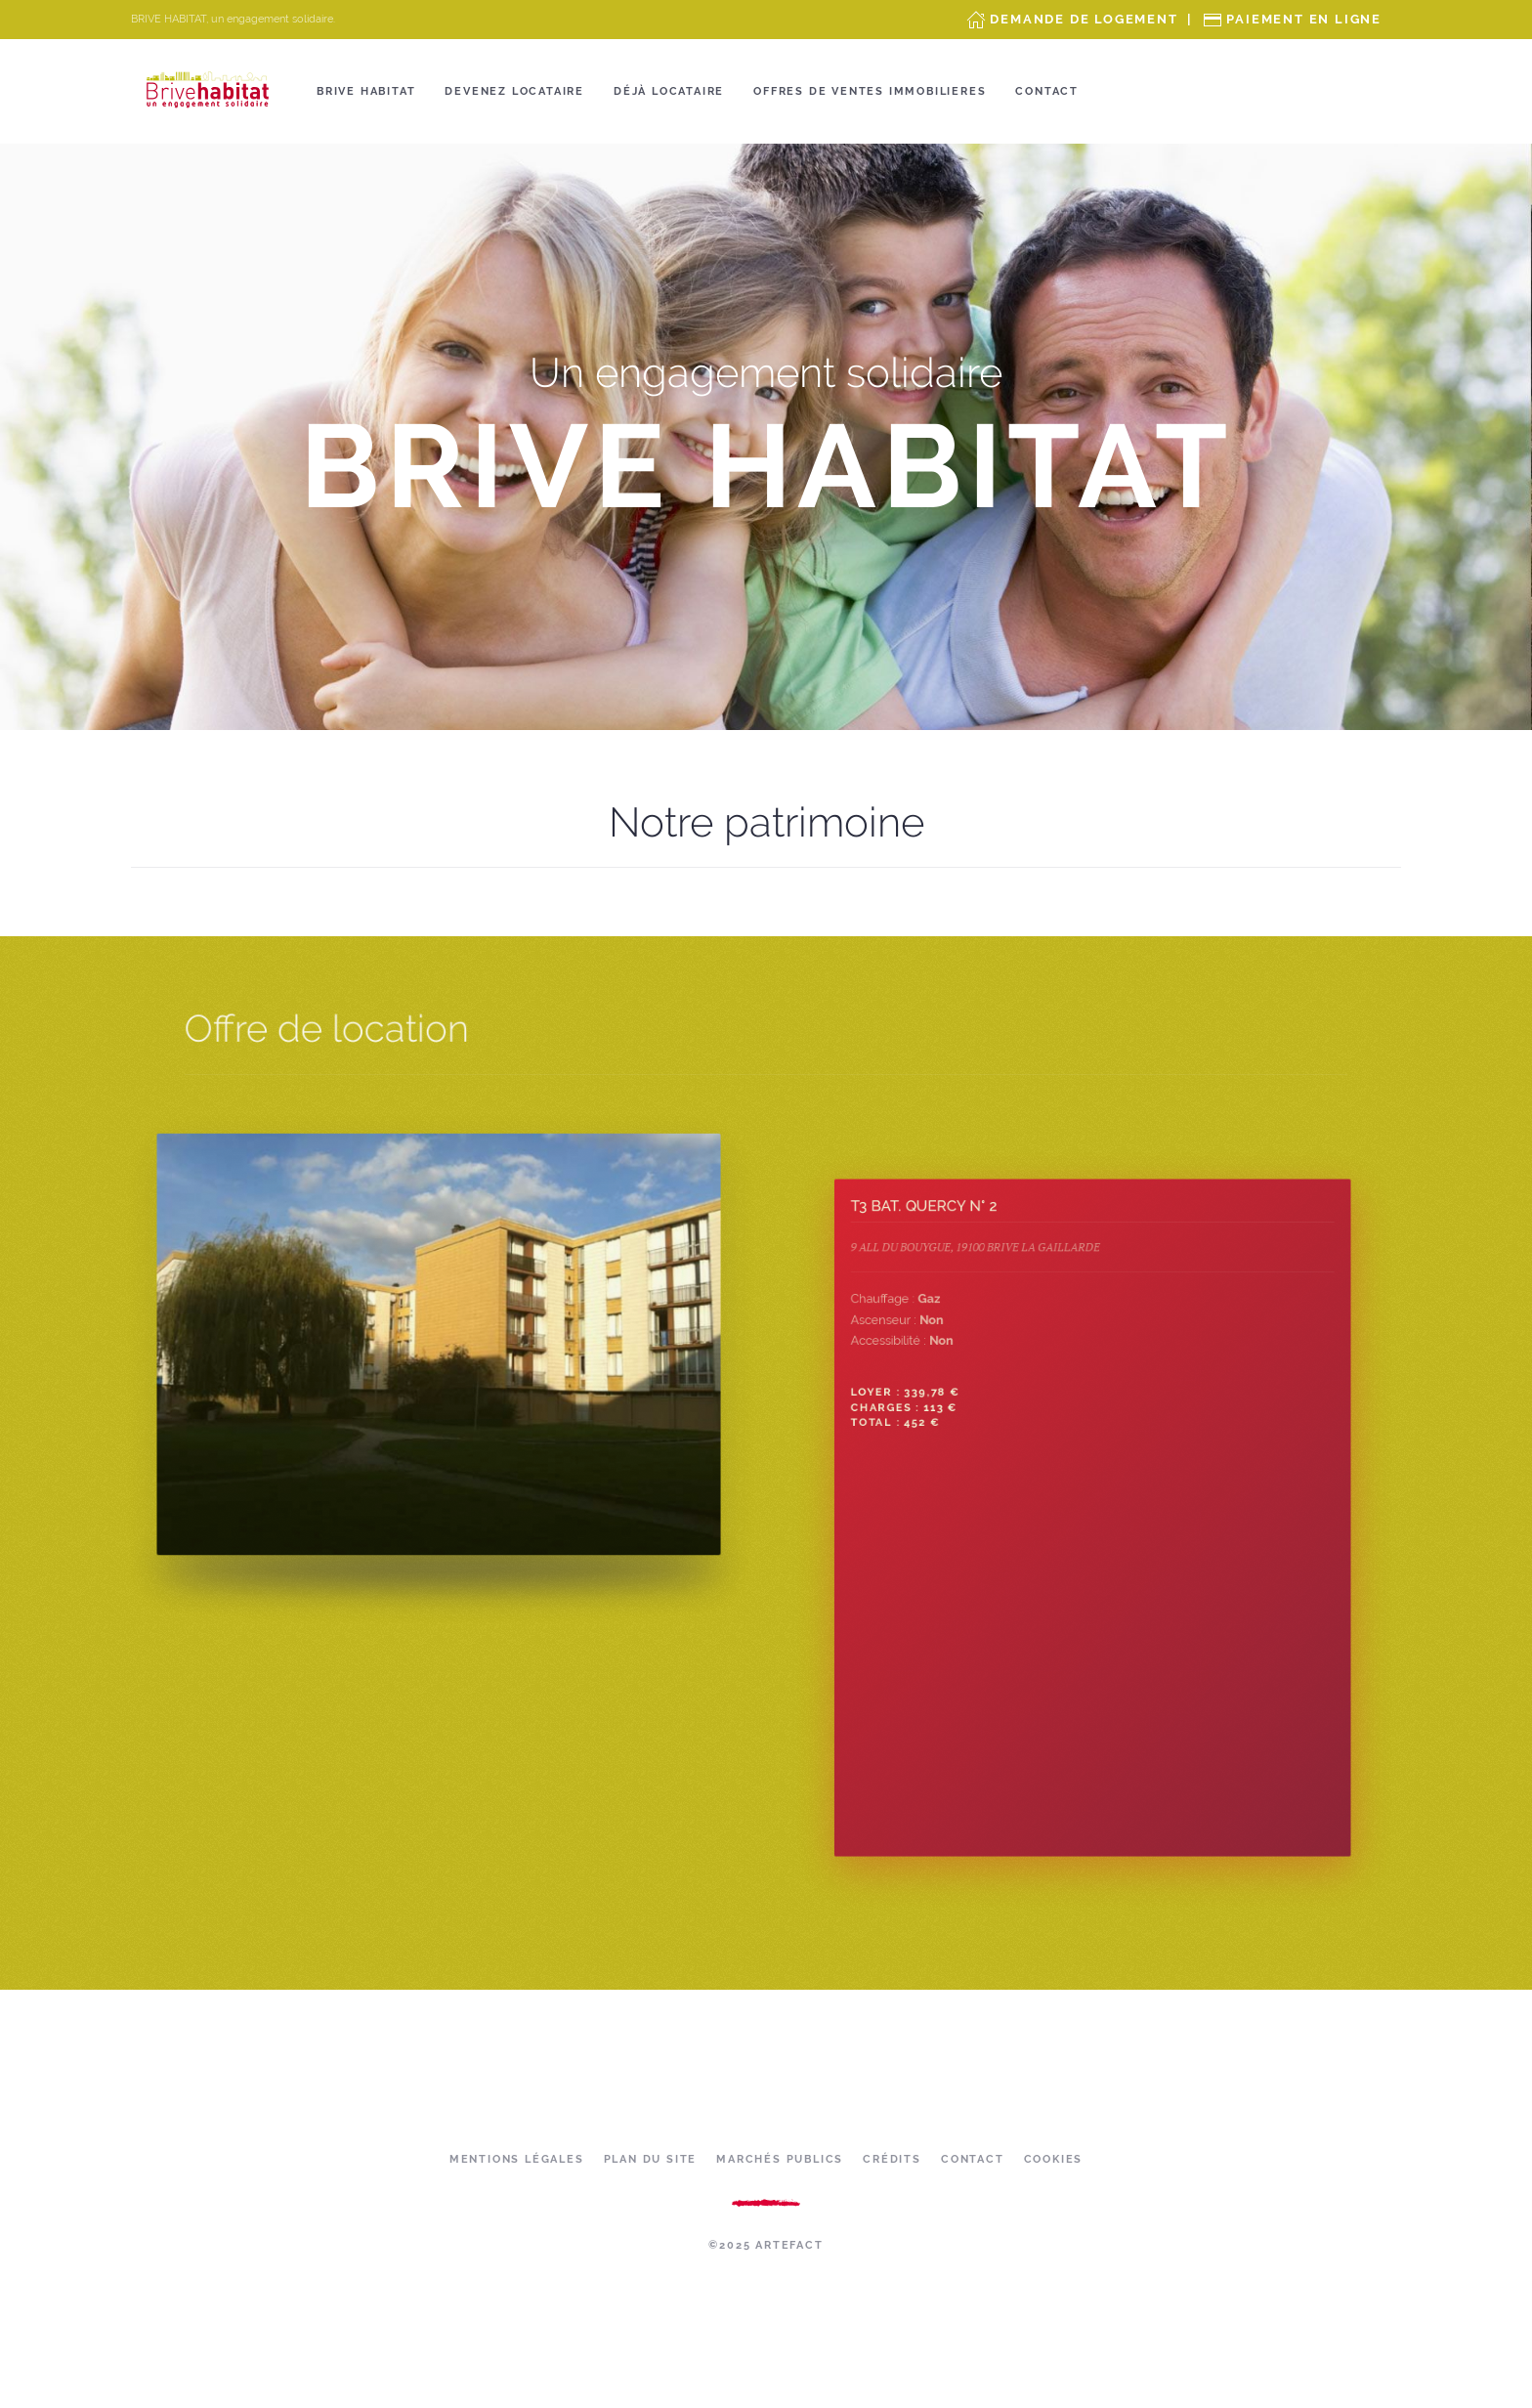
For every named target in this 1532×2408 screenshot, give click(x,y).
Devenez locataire (514, 91)
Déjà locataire (669, 91)
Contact (1047, 91)
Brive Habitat (366, 91)
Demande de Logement (1083, 19)
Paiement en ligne (1304, 19)
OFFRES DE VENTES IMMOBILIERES (869, 91)
